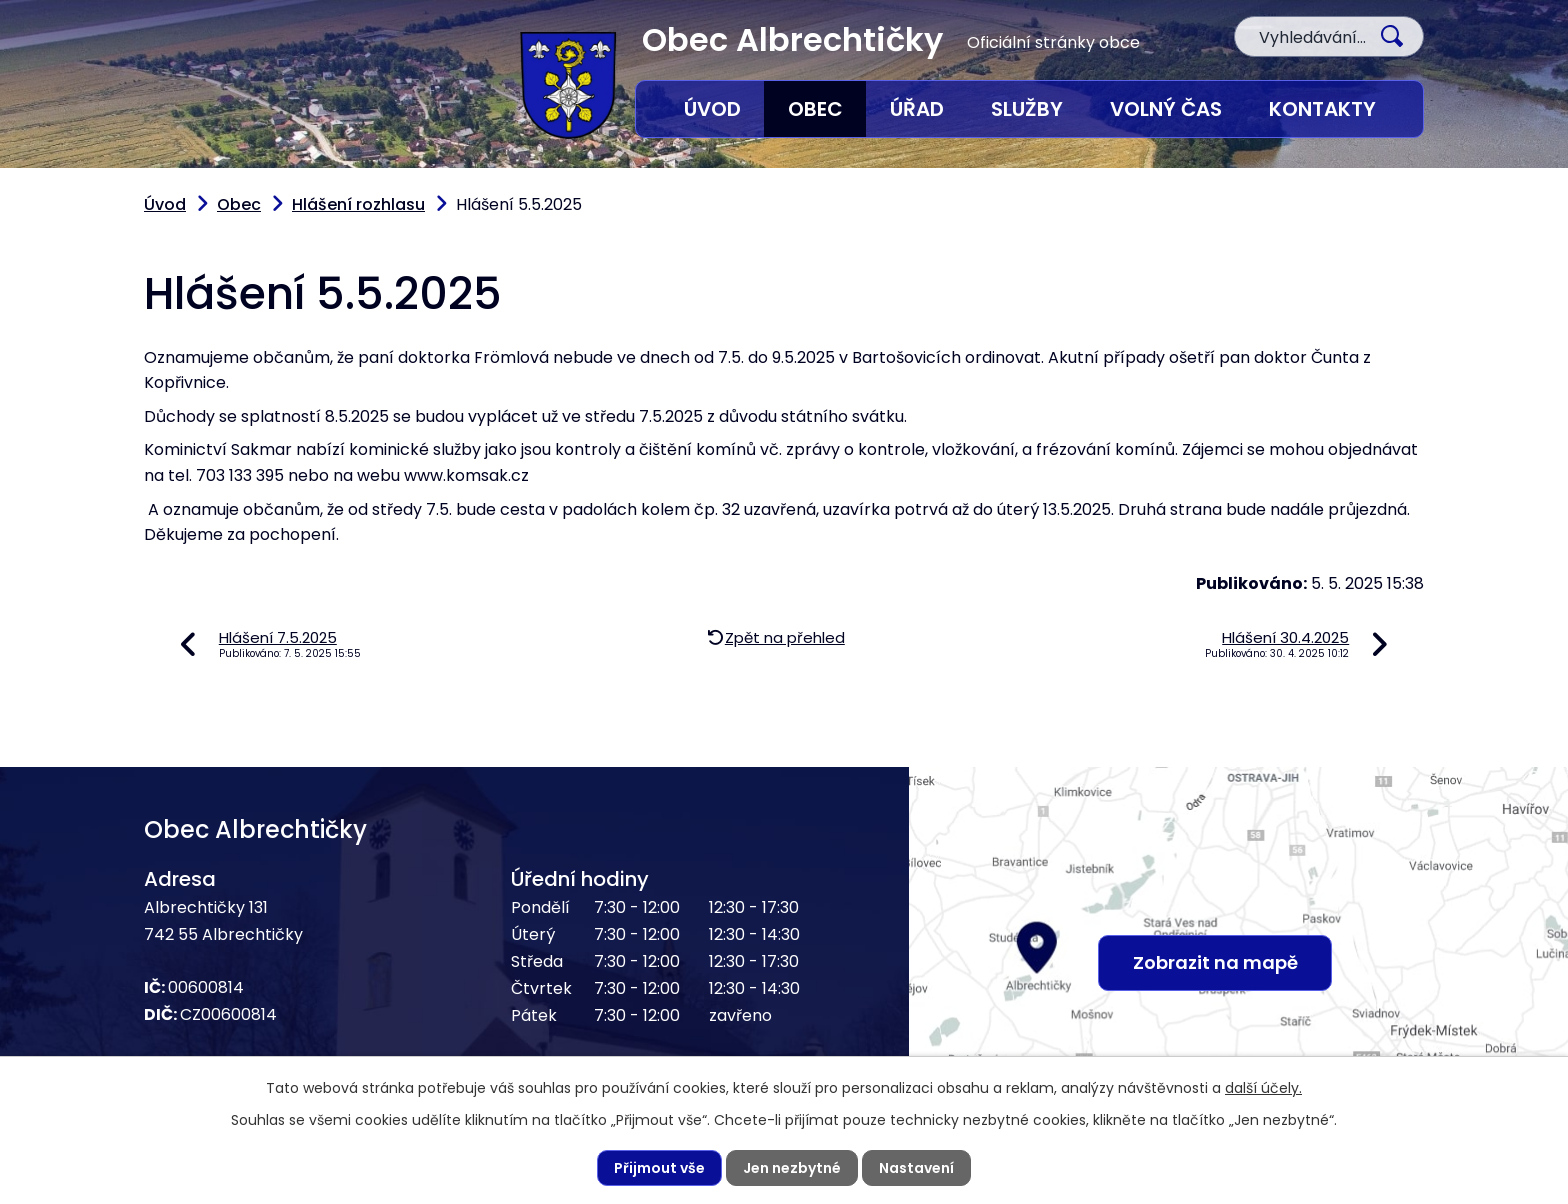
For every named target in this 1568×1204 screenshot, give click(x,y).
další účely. (1263, 1088)
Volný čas (1166, 109)
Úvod (712, 109)
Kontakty (1322, 109)
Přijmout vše (659, 1168)
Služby (1027, 109)
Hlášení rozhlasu (358, 204)
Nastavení (916, 1168)
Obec (815, 109)
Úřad (917, 109)
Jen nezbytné (792, 1168)
